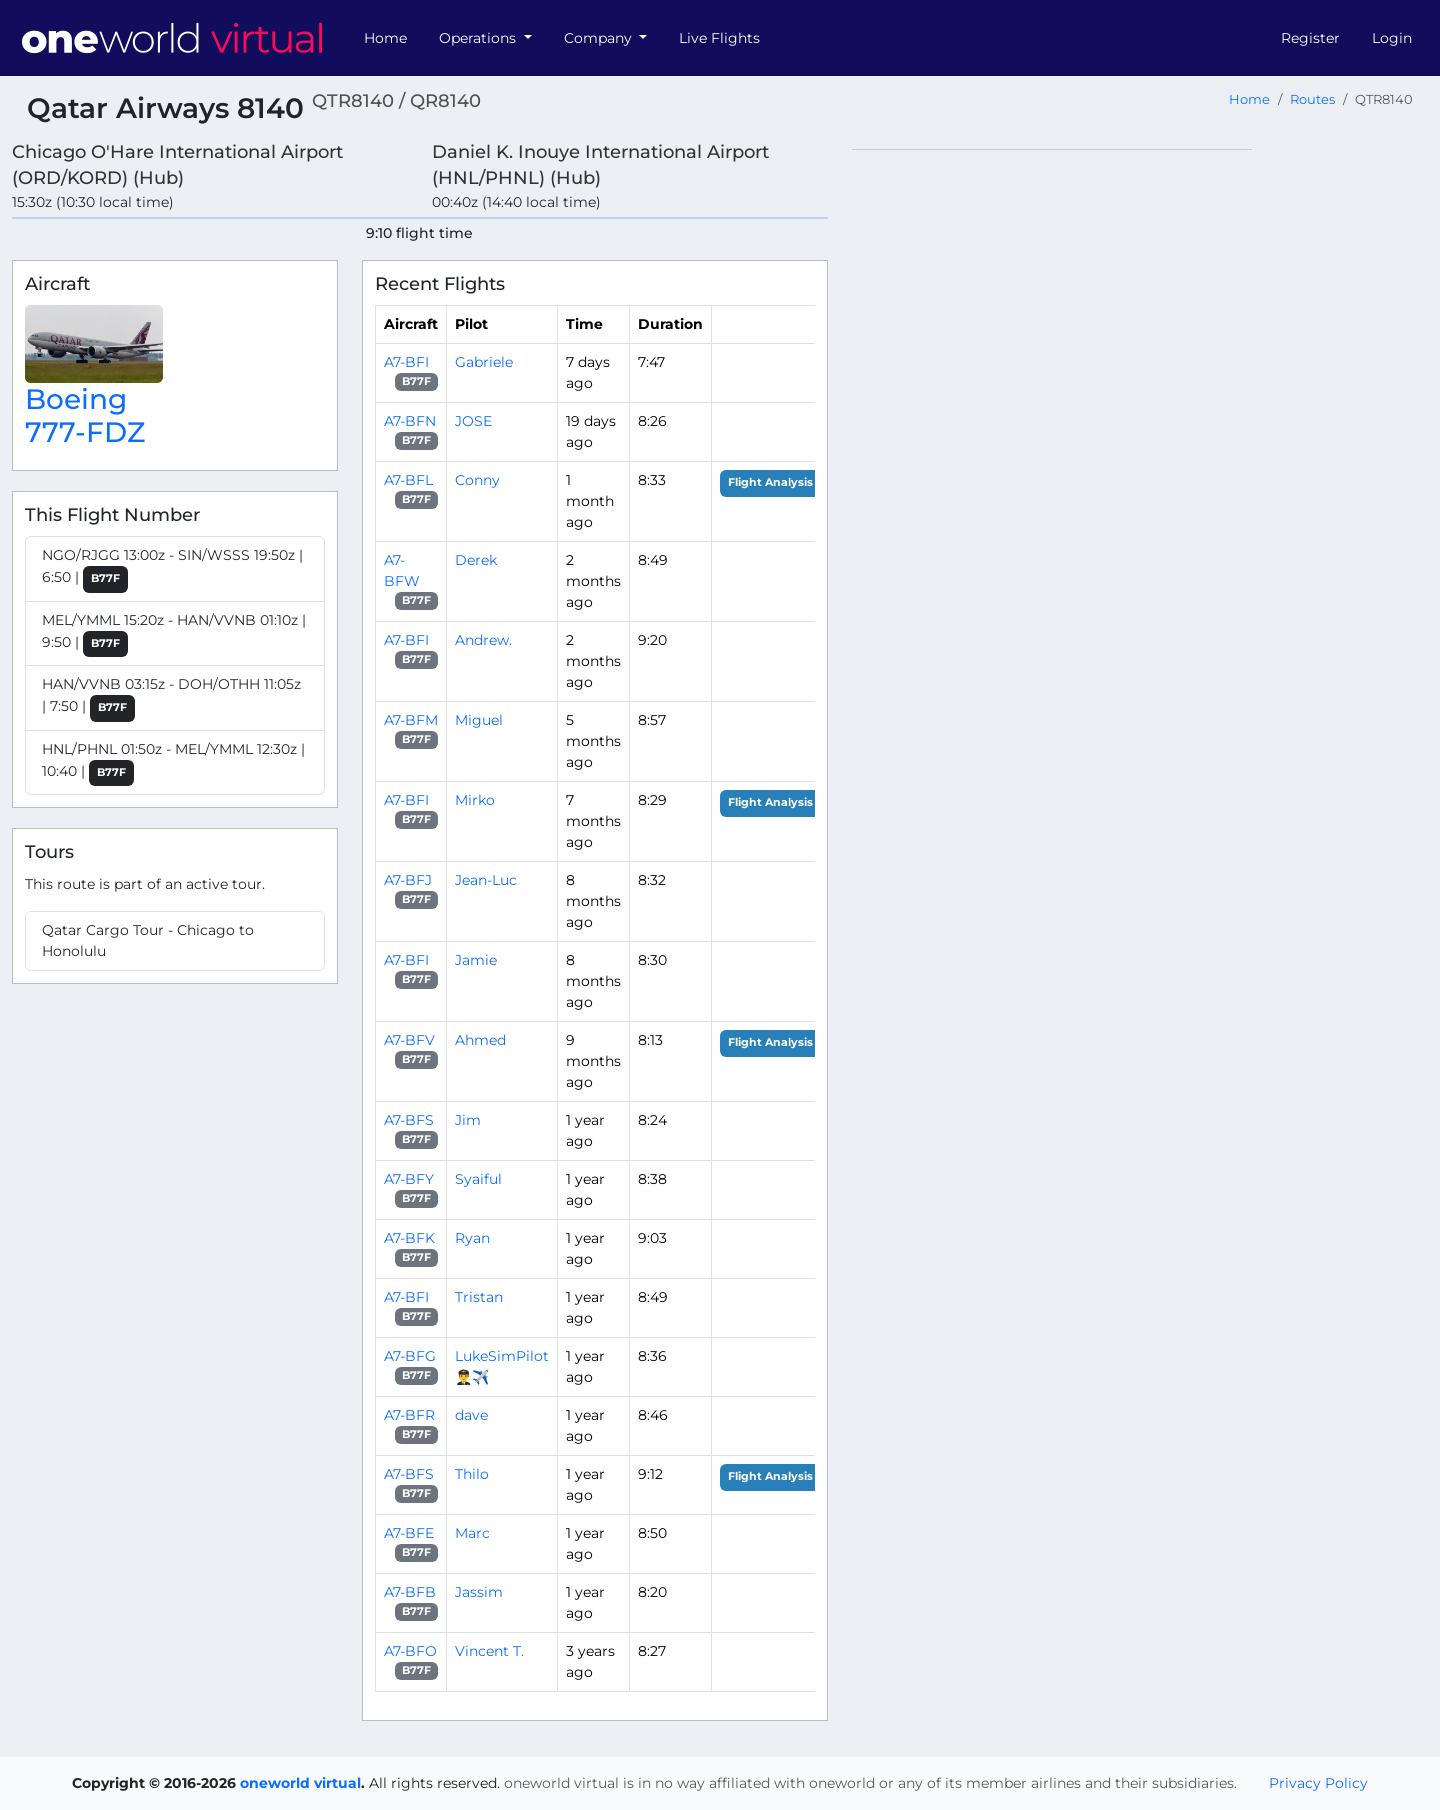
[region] (1140, 449)
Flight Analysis (770, 482)
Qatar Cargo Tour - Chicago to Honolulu (148, 940)
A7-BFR (409, 1415)
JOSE (473, 421)
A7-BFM (411, 720)
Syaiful (478, 1179)
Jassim (479, 1592)
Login (1392, 38)
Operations (479, 38)
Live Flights (719, 38)
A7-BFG (410, 1356)
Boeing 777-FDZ (85, 416)
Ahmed (480, 1040)
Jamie (476, 960)
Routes (1312, 99)
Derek (476, 560)
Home (385, 38)
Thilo (472, 1474)
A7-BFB (410, 1592)
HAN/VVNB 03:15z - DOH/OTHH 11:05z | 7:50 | (171, 698)
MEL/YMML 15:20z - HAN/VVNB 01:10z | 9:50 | (174, 634)
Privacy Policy (1318, 1783)
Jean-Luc (486, 880)
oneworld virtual (300, 1783)
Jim (468, 1120)
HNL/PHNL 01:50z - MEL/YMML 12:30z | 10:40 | (173, 763)
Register (1310, 38)
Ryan (472, 1238)
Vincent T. (489, 1651)
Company (600, 38)
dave (471, 1415)
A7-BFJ (408, 880)
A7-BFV (409, 1040)
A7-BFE (409, 1533)
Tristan (479, 1297)
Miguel (479, 720)
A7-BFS (409, 1120)
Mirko (475, 800)
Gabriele (484, 362)
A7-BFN (410, 421)
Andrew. (483, 640)
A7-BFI (406, 362)
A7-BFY (409, 1179)
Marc (472, 1533)
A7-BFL (408, 480)
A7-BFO (410, 1651)
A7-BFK (409, 1238)
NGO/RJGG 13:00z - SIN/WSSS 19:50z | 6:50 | (172, 569)
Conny (477, 480)
